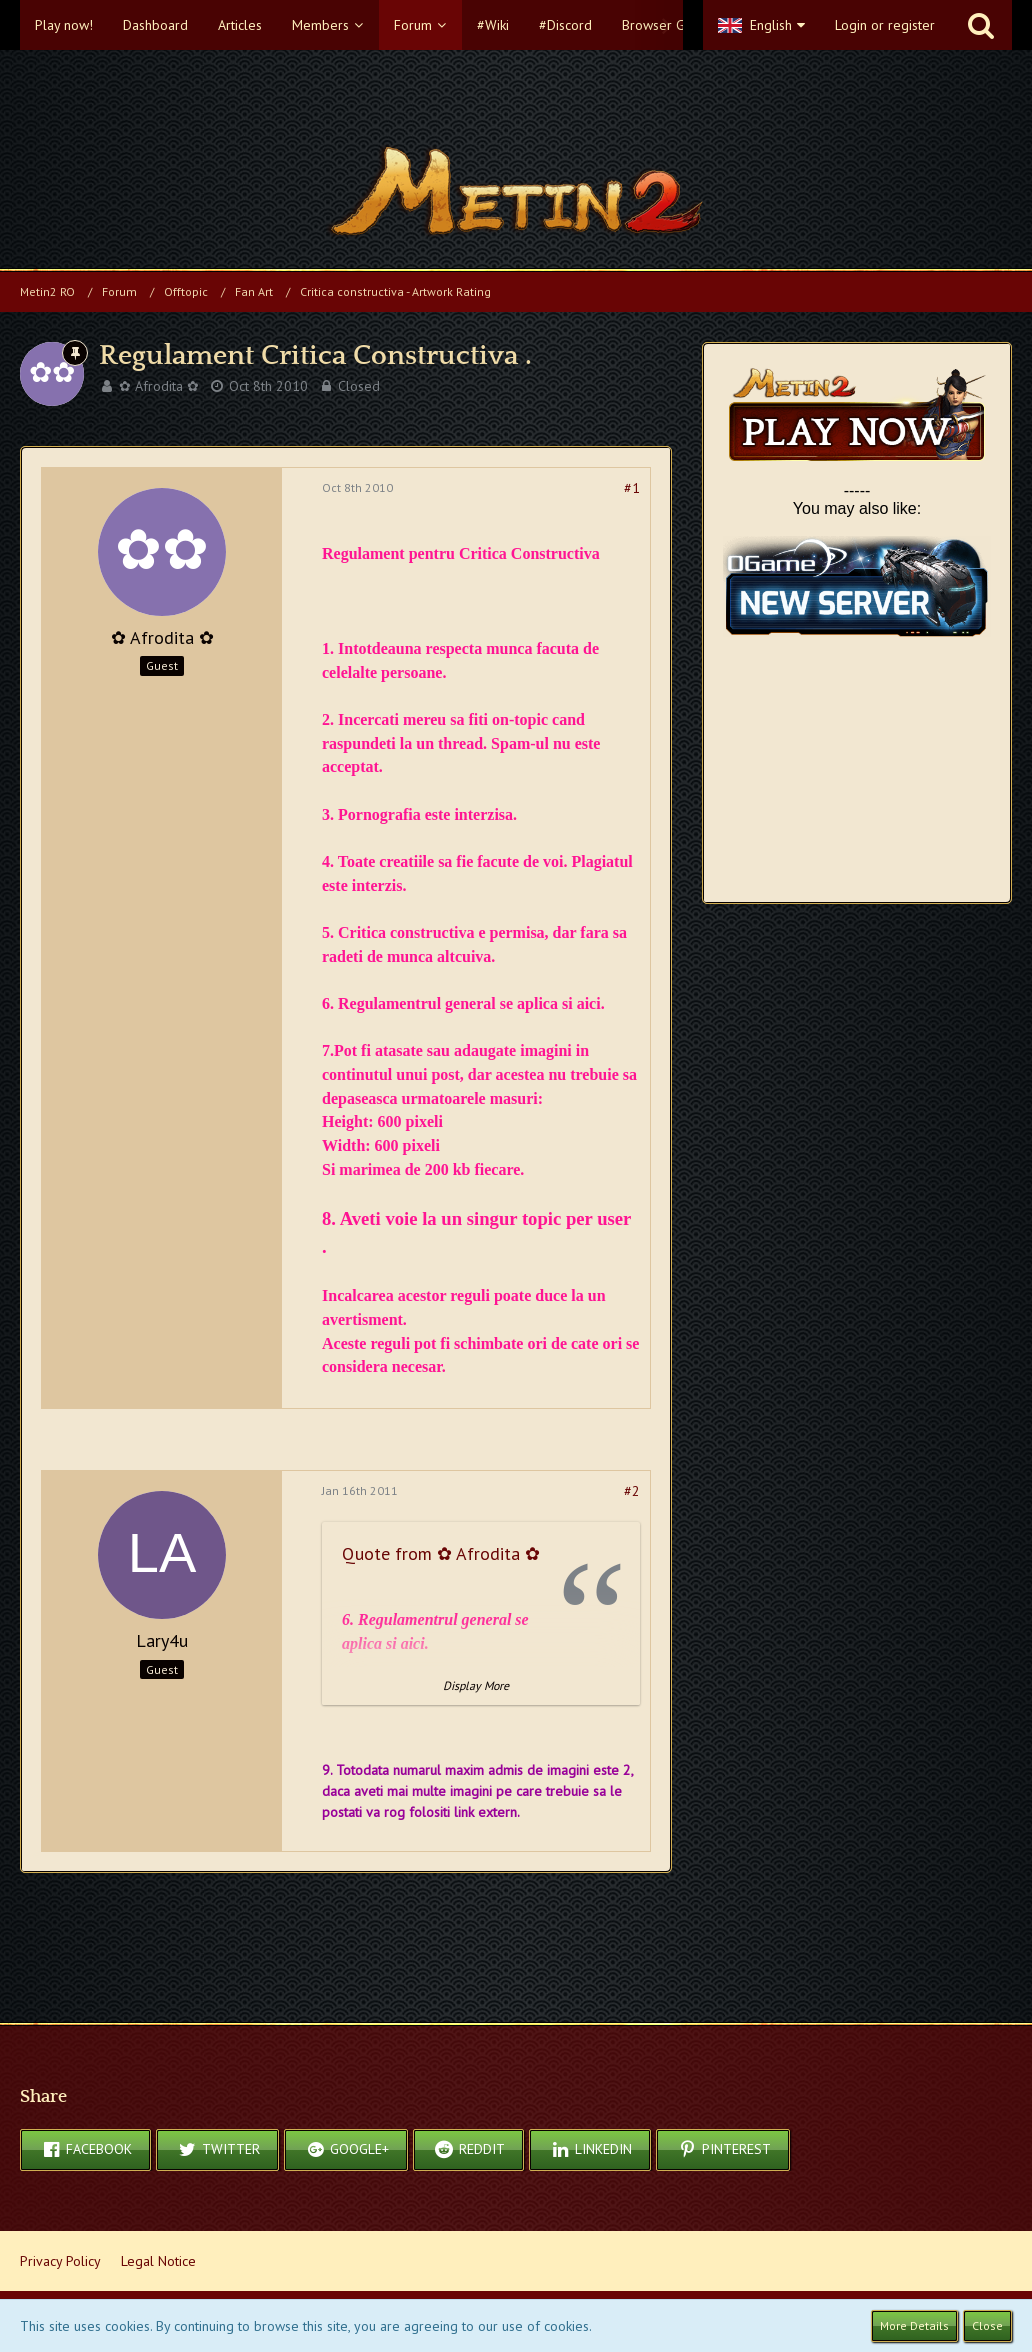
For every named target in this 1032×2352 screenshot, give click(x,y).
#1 (632, 488)
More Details (914, 2325)
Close (987, 2325)
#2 (632, 1491)
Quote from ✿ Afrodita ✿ (441, 1553)
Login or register (885, 25)
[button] (351, 25)
